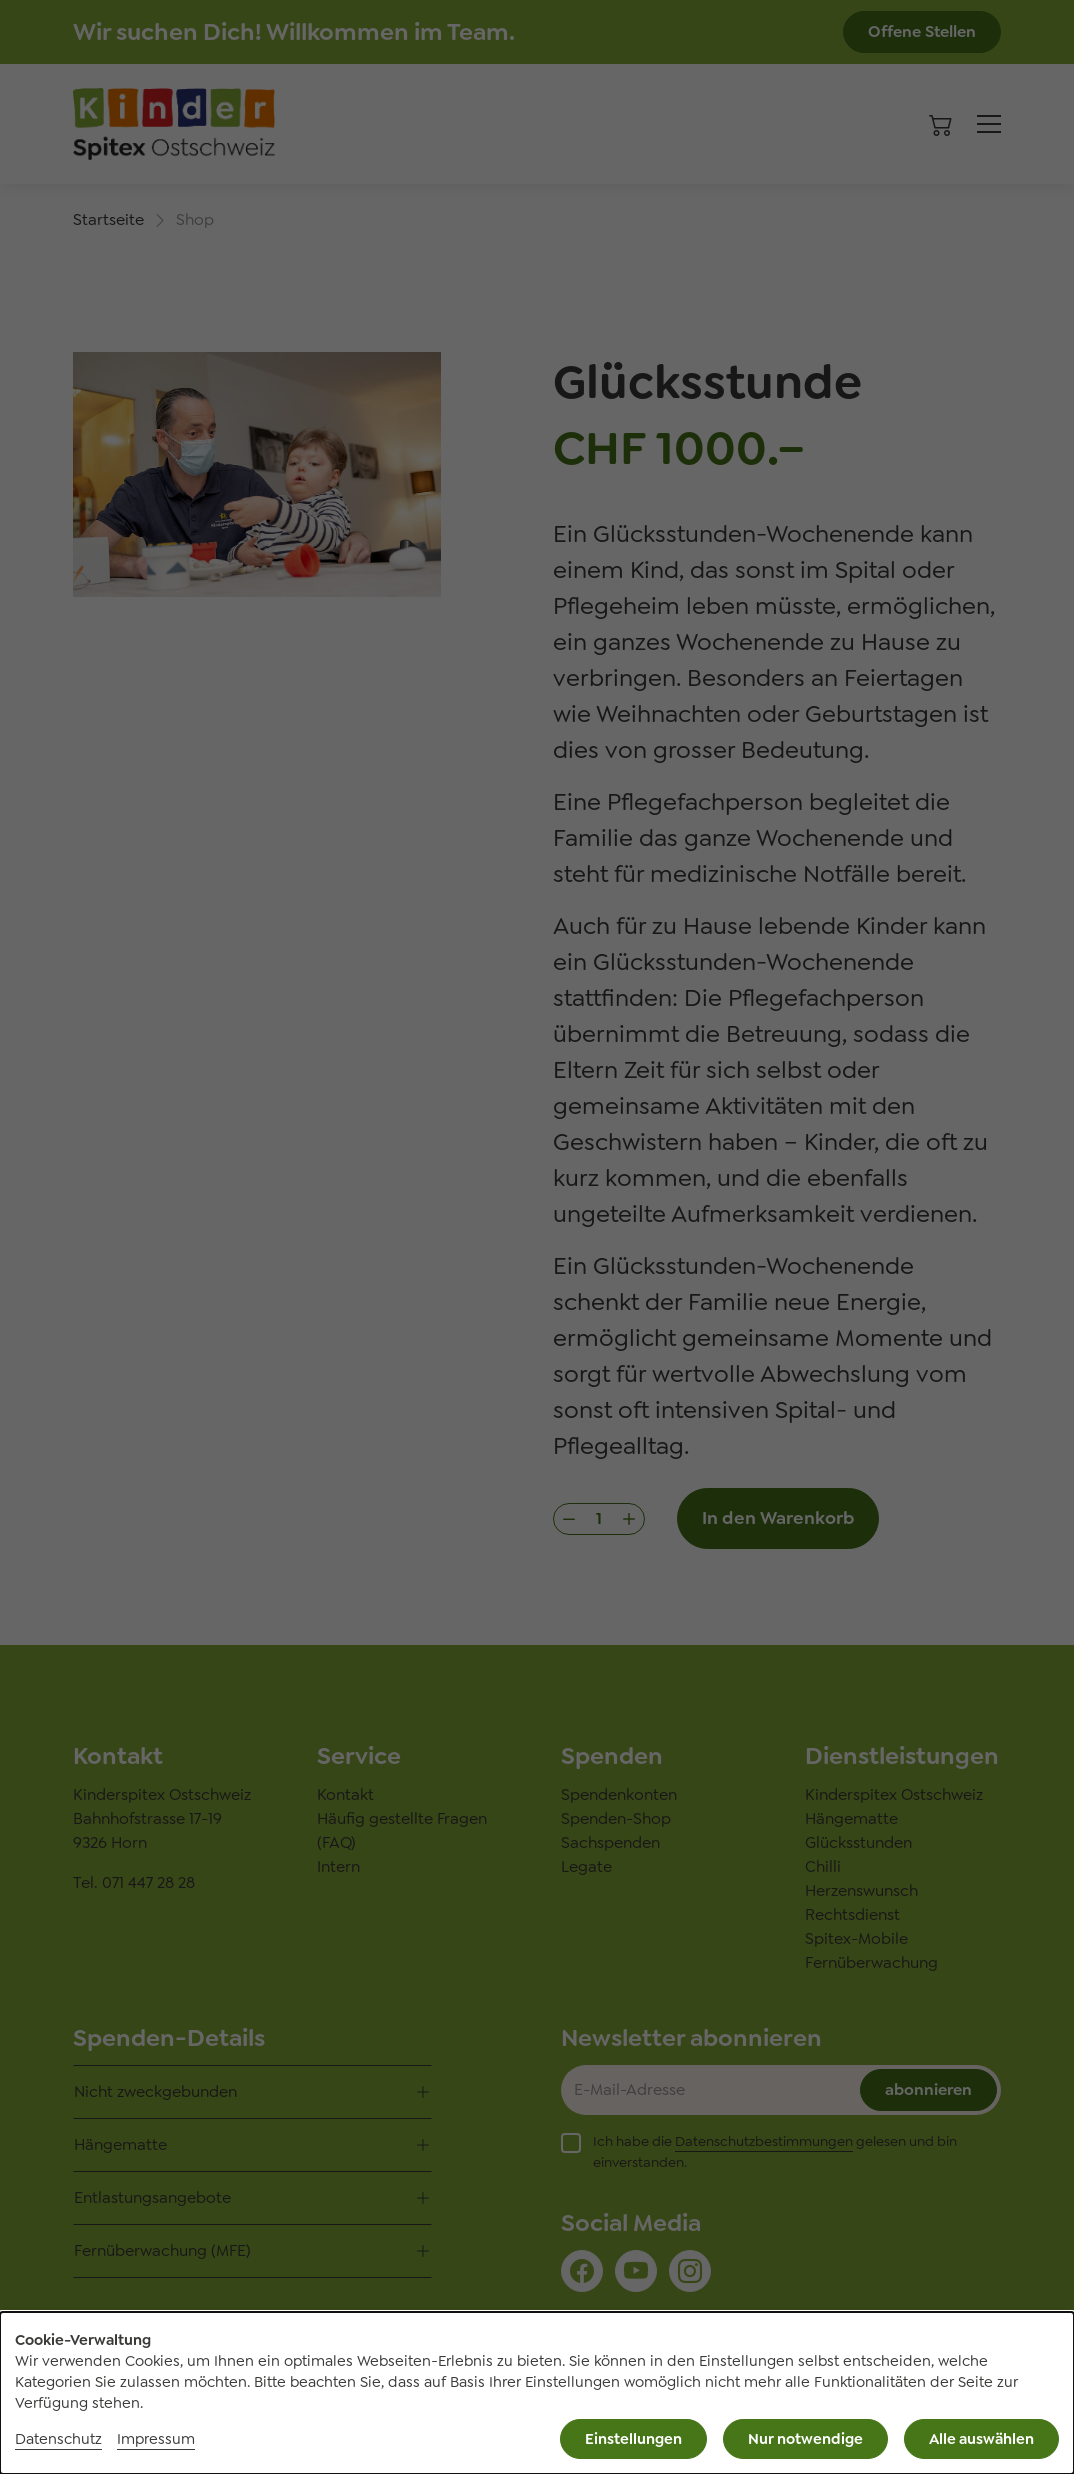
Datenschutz (58, 2439)
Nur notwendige (805, 2439)
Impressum (156, 2439)
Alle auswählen (981, 2439)
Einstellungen (633, 2439)
